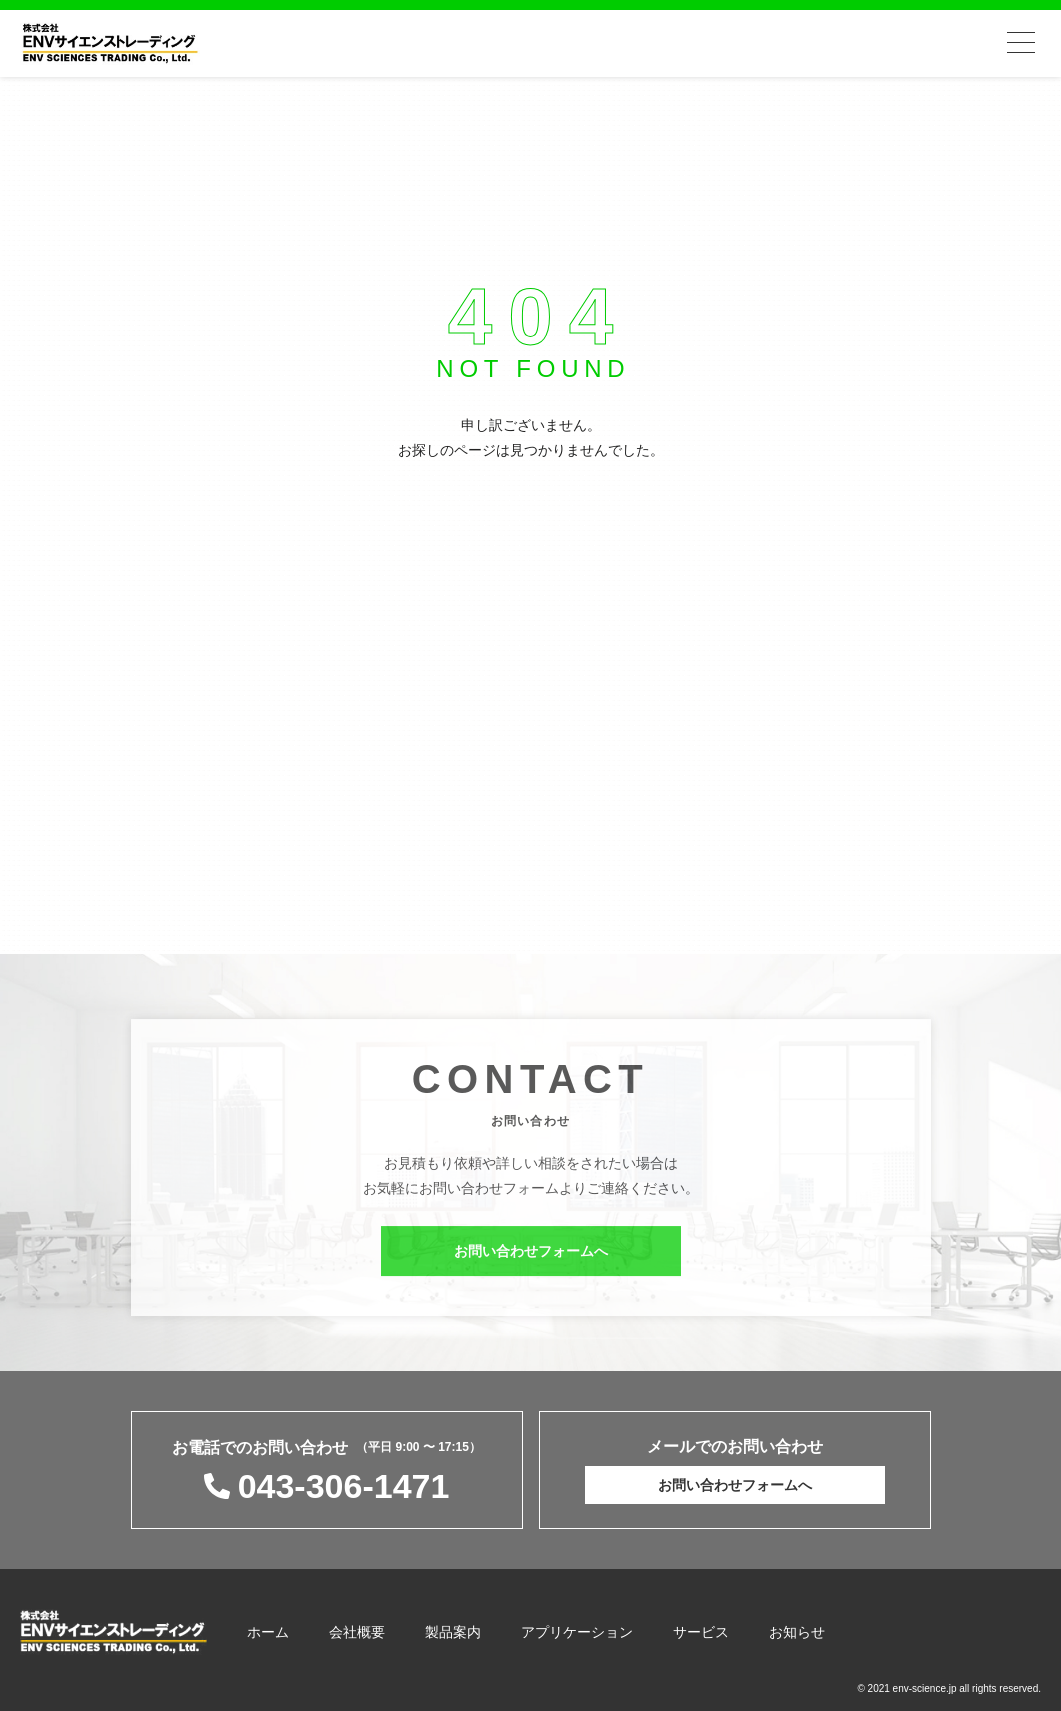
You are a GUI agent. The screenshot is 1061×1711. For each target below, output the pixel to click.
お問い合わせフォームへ (531, 1256)
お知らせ (797, 1632)
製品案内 (453, 1632)
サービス (701, 1632)
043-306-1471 (344, 1486)
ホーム (268, 1632)
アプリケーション (577, 1632)
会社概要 (357, 1632)
